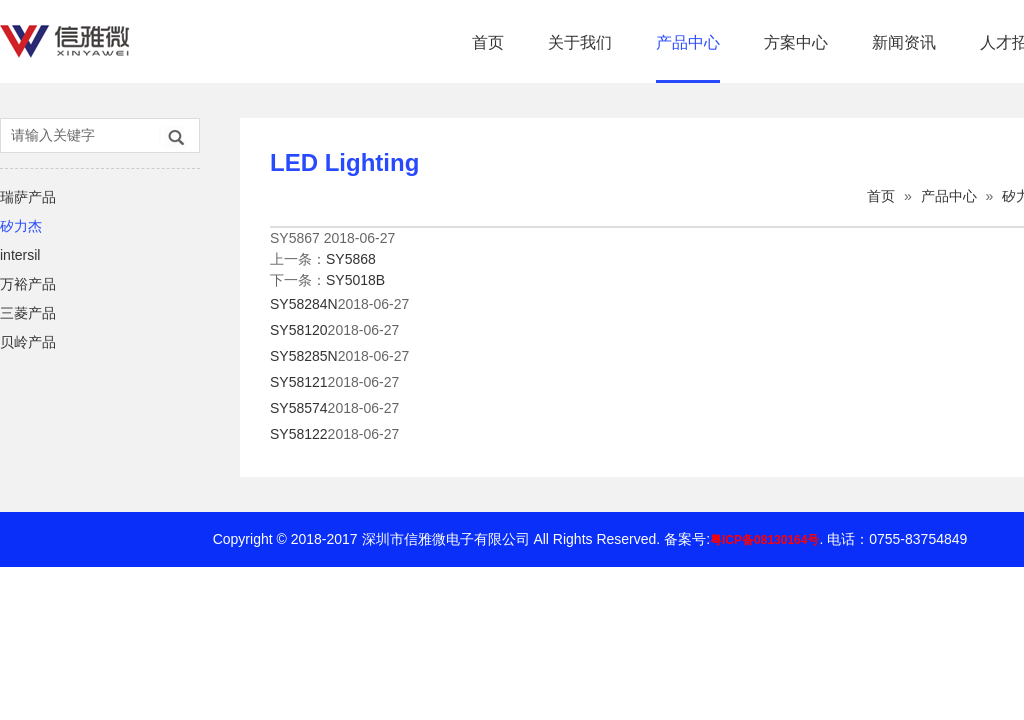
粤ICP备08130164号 (764, 540)
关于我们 (580, 42)
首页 (488, 42)
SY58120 (299, 330)
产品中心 (688, 42)
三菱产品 (28, 313)
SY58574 (299, 408)
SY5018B (355, 280)
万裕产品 (28, 284)
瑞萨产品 (28, 197)
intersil (20, 255)
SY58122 (299, 434)
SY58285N (304, 356)
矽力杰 (21, 226)
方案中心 (796, 42)
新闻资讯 (904, 42)
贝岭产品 (28, 342)
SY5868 (351, 259)
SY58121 (299, 382)
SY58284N (304, 304)
